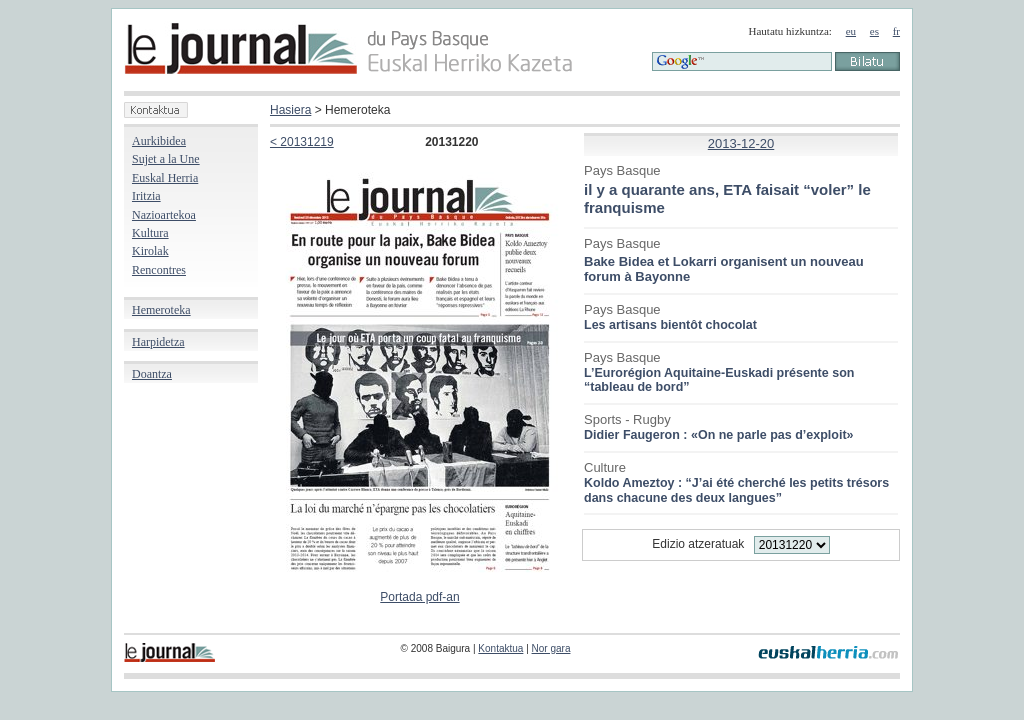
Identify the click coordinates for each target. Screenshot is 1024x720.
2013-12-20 (741, 143)
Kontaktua (500, 648)
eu (851, 31)
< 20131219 (302, 142)
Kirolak (150, 251)
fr (896, 31)
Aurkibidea (159, 141)
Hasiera (290, 110)
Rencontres (159, 270)
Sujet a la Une (166, 159)
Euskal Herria (165, 178)
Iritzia (146, 196)
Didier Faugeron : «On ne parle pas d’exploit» (719, 435)
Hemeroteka (161, 310)
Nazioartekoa (164, 215)
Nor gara (551, 648)
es (874, 31)
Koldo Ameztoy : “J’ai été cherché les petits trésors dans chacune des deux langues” (736, 490)
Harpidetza (158, 342)
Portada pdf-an (419, 597)
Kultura (150, 233)
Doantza (152, 374)
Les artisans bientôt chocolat (670, 325)
